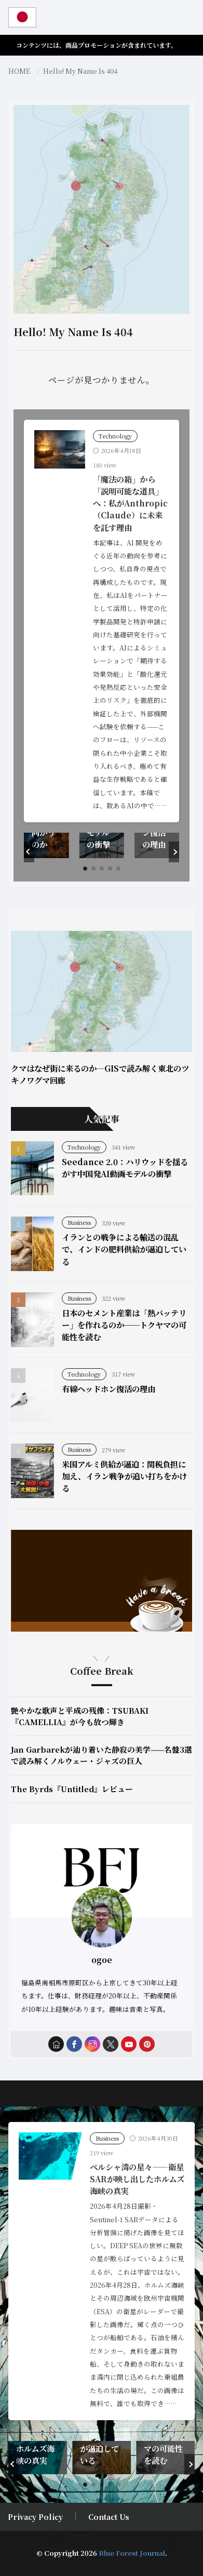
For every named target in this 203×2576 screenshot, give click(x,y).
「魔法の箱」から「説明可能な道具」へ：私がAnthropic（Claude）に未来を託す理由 (130, 502)
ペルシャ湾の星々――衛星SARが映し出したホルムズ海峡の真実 (137, 2178)
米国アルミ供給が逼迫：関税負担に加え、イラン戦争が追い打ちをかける (124, 1475)
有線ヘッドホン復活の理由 (108, 1388)
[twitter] (110, 2044)
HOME (19, 71)
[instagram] (92, 2044)
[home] (56, 2044)
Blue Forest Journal (132, 2553)
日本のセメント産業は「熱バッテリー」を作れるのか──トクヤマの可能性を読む (124, 1324)
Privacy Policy (35, 2517)
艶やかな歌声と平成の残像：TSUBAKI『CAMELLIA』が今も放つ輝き (79, 1716)
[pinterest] (147, 2044)
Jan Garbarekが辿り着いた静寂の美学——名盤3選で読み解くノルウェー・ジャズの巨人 (101, 1755)
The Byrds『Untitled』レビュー (72, 1788)
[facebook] (74, 2044)
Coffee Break (101, 1670)
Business (79, 1222)
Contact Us (108, 2517)
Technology (115, 436)
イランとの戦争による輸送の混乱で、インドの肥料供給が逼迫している (124, 1248)
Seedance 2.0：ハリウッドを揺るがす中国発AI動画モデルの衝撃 (125, 1167)
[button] (29, 852)
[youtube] (129, 2044)
